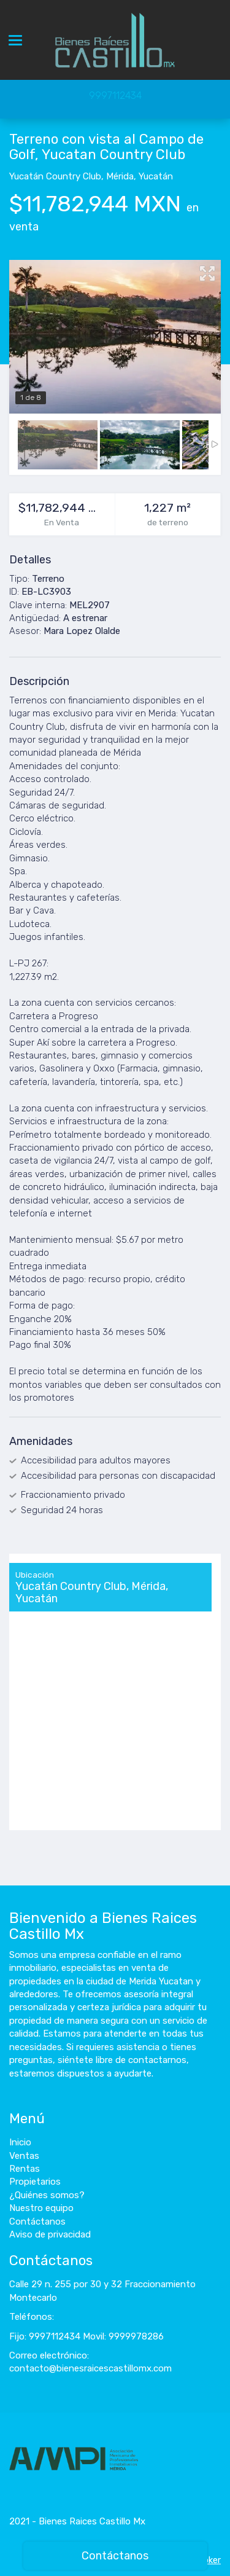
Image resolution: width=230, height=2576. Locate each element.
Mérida (120, 176)
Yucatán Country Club (55, 176)
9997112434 (115, 95)
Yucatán (156, 176)
